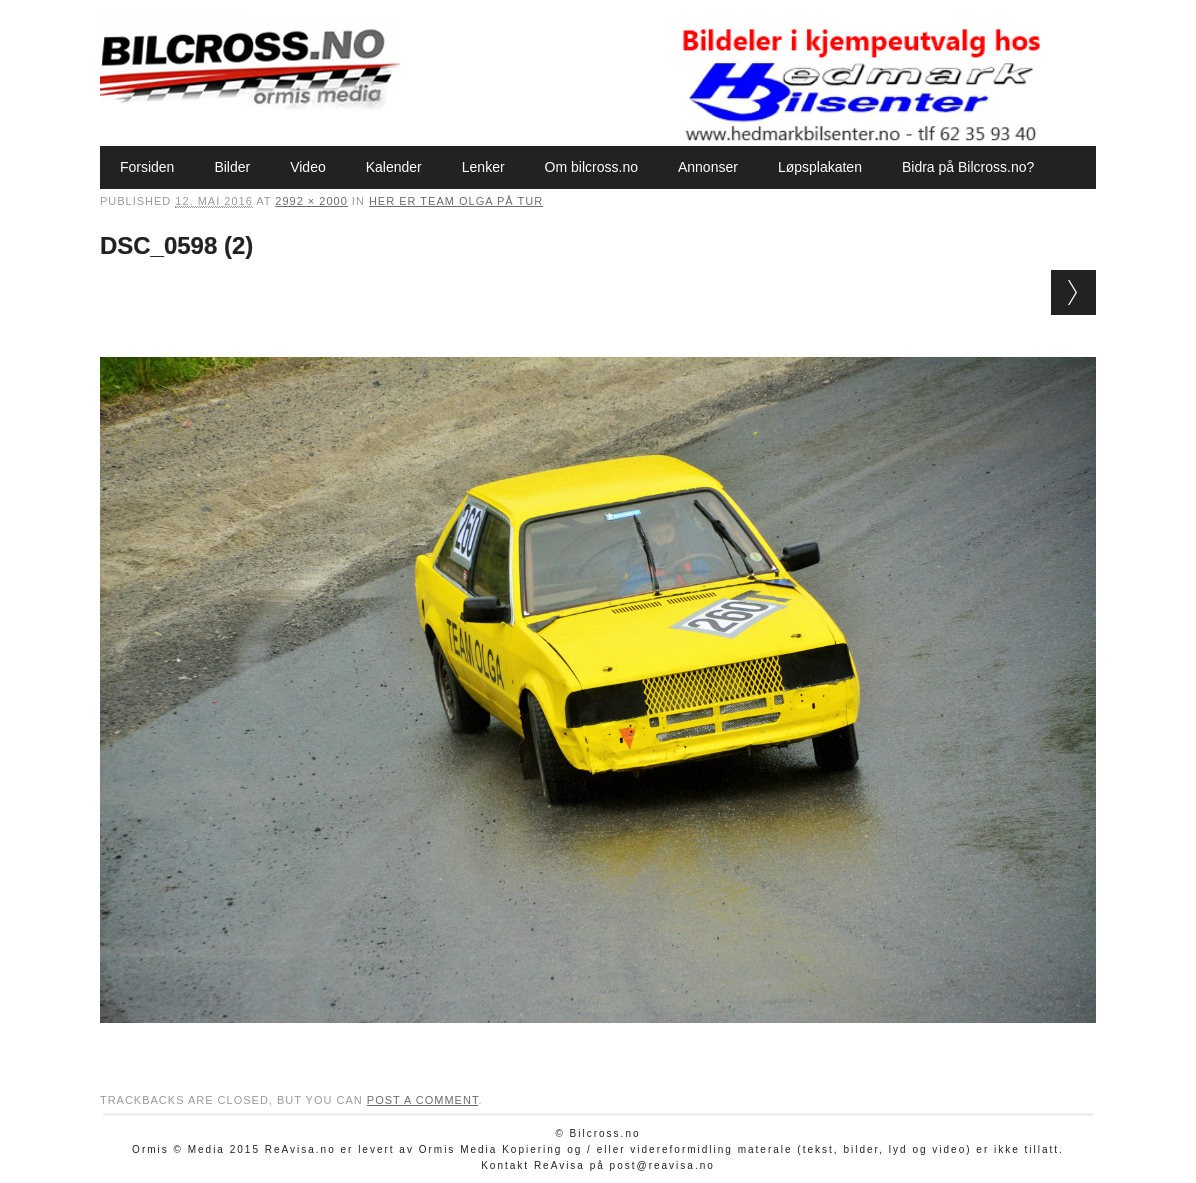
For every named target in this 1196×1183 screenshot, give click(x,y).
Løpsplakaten (820, 167)
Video (308, 167)
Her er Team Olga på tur (456, 201)
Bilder (232, 167)
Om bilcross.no (591, 167)
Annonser (708, 167)
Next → (1073, 292)
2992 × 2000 (311, 201)
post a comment (423, 1100)
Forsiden (147, 167)
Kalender (394, 167)
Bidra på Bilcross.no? (968, 167)
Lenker (483, 167)
